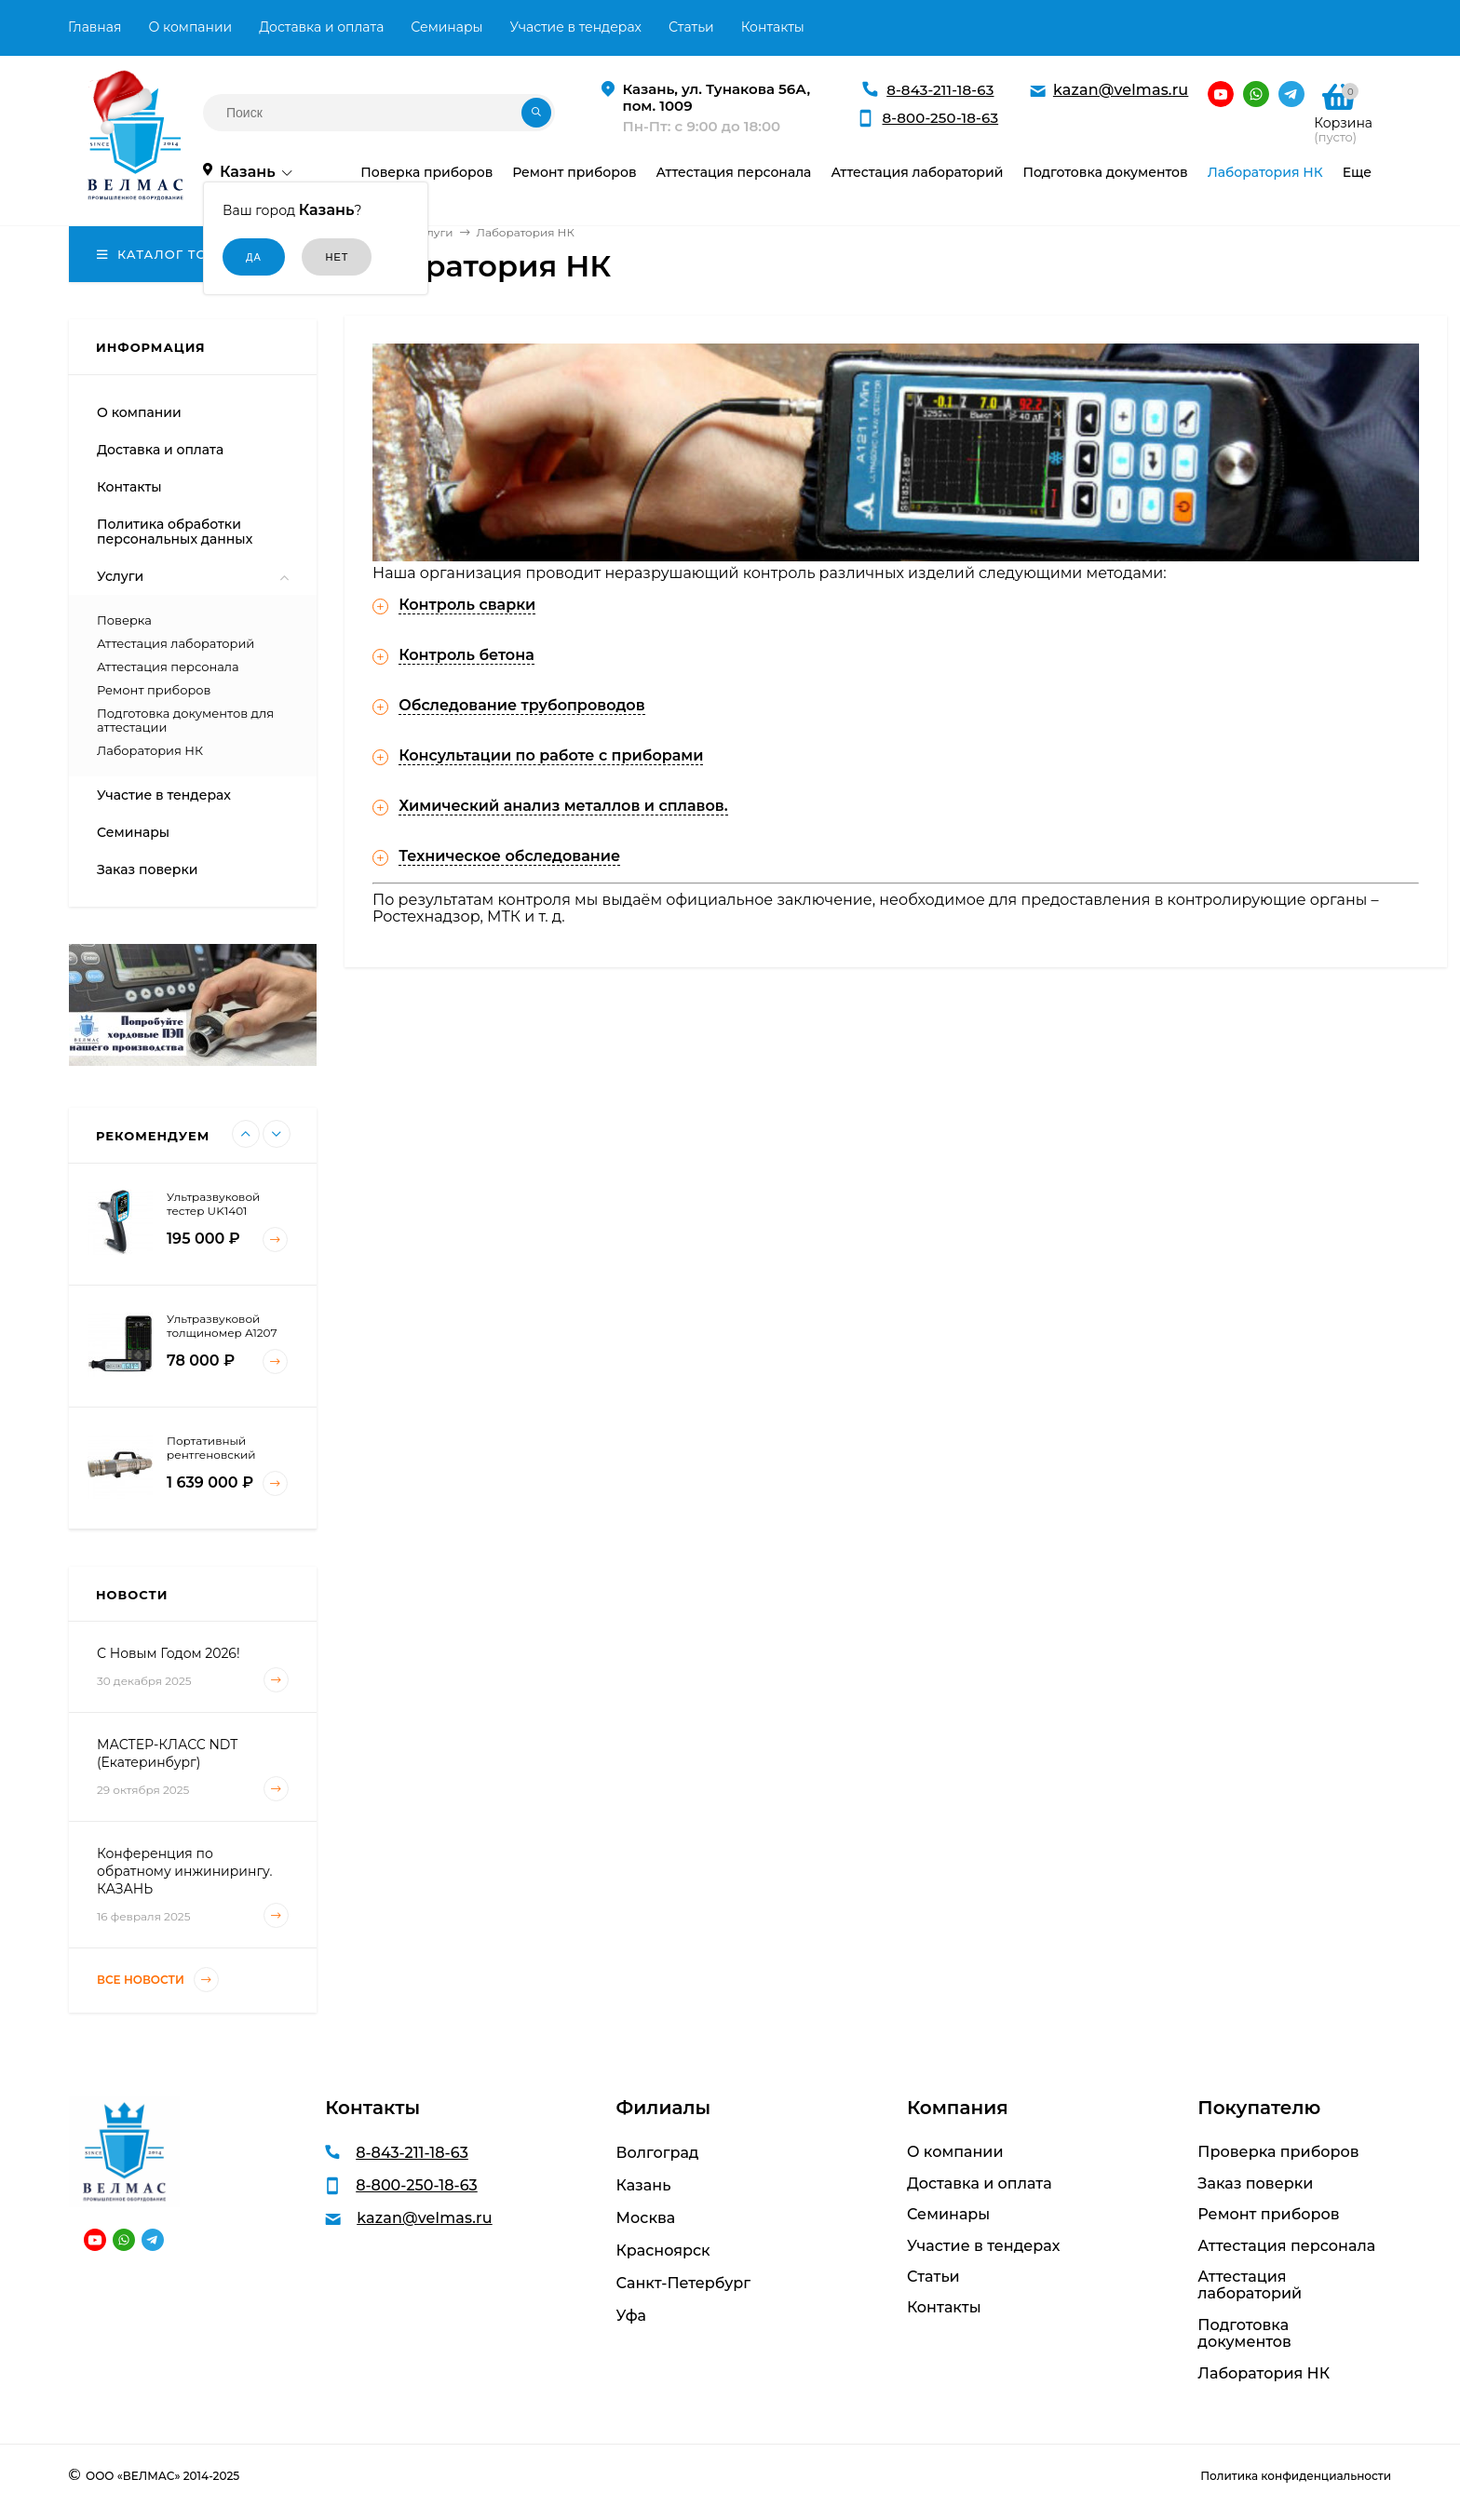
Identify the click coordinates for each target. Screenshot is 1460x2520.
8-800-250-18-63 (940, 118)
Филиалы (663, 2107)
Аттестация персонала (168, 666)
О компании (190, 27)
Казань (643, 2185)
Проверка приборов (1278, 2152)
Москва (646, 2218)
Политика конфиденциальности (1295, 2476)
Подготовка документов (1244, 2334)
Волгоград (657, 2153)
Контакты (772, 27)
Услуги (120, 576)
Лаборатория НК (150, 750)
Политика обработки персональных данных (174, 531)
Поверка (124, 620)
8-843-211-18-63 (940, 90)
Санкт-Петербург (683, 2283)
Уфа (631, 2316)
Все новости (158, 1979)
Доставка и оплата (321, 27)
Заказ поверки (147, 869)
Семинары (446, 27)
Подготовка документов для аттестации (185, 720)
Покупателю (1258, 2107)
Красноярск (663, 2250)
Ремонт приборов (154, 689)
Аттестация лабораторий (175, 643)
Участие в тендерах (576, 27)
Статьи (691, 27)
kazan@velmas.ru (1120, 90)
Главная (94, 27)
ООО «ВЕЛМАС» (133, 2476)
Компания (957, 2107)
